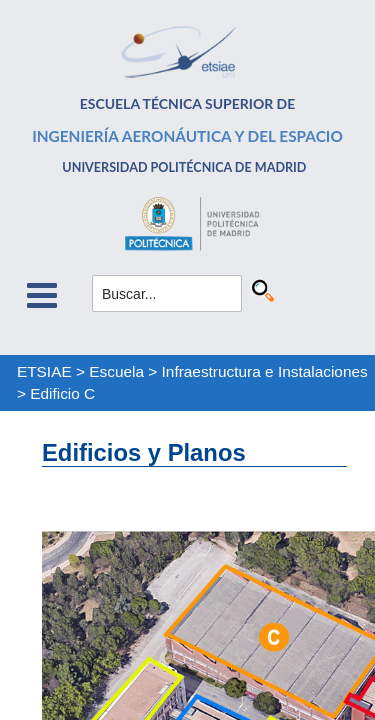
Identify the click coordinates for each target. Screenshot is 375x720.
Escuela (116, 371)
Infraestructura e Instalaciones (265, 371)
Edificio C (62, 393)
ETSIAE (44, 371)
